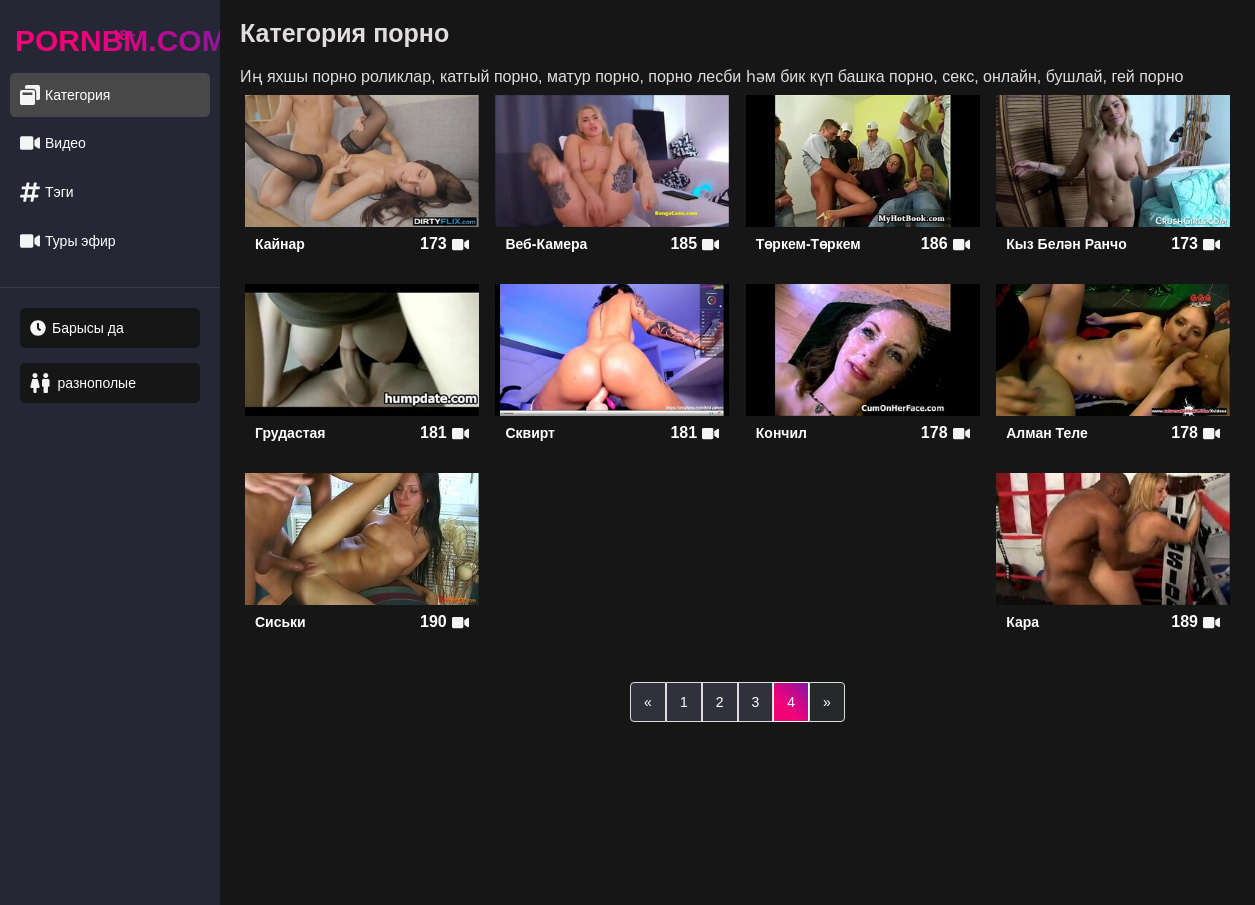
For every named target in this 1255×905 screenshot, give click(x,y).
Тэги (47, 192)
